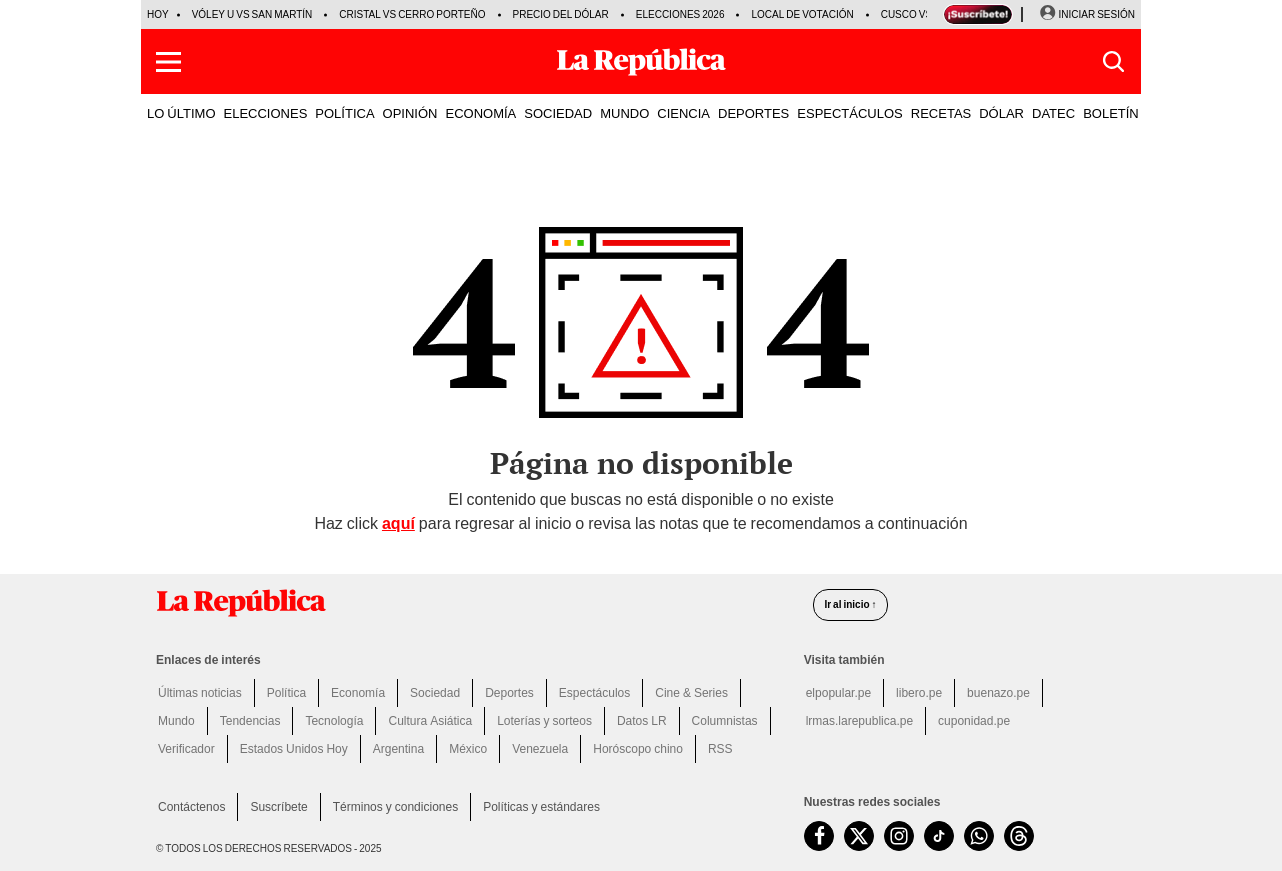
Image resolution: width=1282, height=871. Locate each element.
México (468, 749)
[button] (168, 62)
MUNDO (624, 113)
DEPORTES (753, 113)
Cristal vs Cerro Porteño (412, 14)
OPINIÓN (410, 113)
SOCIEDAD (558, 113)
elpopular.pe (838, 693)
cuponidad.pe (974, 721)
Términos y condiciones (395, 807)
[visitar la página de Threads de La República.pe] (1019, 836)
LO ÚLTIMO (181, 113)
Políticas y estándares (541, 807)
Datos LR (642, 721)
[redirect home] (472, 603)
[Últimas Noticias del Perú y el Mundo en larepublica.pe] (641, 62)
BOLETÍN (1111, 113)
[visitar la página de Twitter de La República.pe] (859, 836)
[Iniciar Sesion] (1087, 15)
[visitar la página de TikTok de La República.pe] (939, 836)
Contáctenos (191, 807)
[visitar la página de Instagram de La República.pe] (899, 836)
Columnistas (725, 721)
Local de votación (802, 14)
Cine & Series (691, 693)
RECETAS (941, 113)
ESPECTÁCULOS (849, 113)
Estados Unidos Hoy (294, 749)
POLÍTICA (344, 113)
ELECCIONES (266, 113)
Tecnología (334, 721)
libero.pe (919, 693)
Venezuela (540, 749)
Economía (358, 693)
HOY (158, 14)
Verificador (186, 749)
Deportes (509, 693)
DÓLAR (1001, 113)
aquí (398, 523)
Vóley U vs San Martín (252, 14)
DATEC (1053, 113)
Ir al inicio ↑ (850, 604)
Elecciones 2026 (680, 14)
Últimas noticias (200, 693)
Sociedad (435, 693)
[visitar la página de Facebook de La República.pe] (819, 836)
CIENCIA (683, 113)
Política (286, 693)
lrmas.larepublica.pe (859, 721)
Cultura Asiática (430, 721)
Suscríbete (278, 807)
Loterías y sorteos (544, 721)
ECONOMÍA (480, 113)
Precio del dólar (561, 14)
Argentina (398, 749)
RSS (720, 749)
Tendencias (250, 721)
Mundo (176, 721)
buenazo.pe (998, 693)
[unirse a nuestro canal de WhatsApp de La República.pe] (979, 836)
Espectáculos (594, 693)
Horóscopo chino (638, 749)
